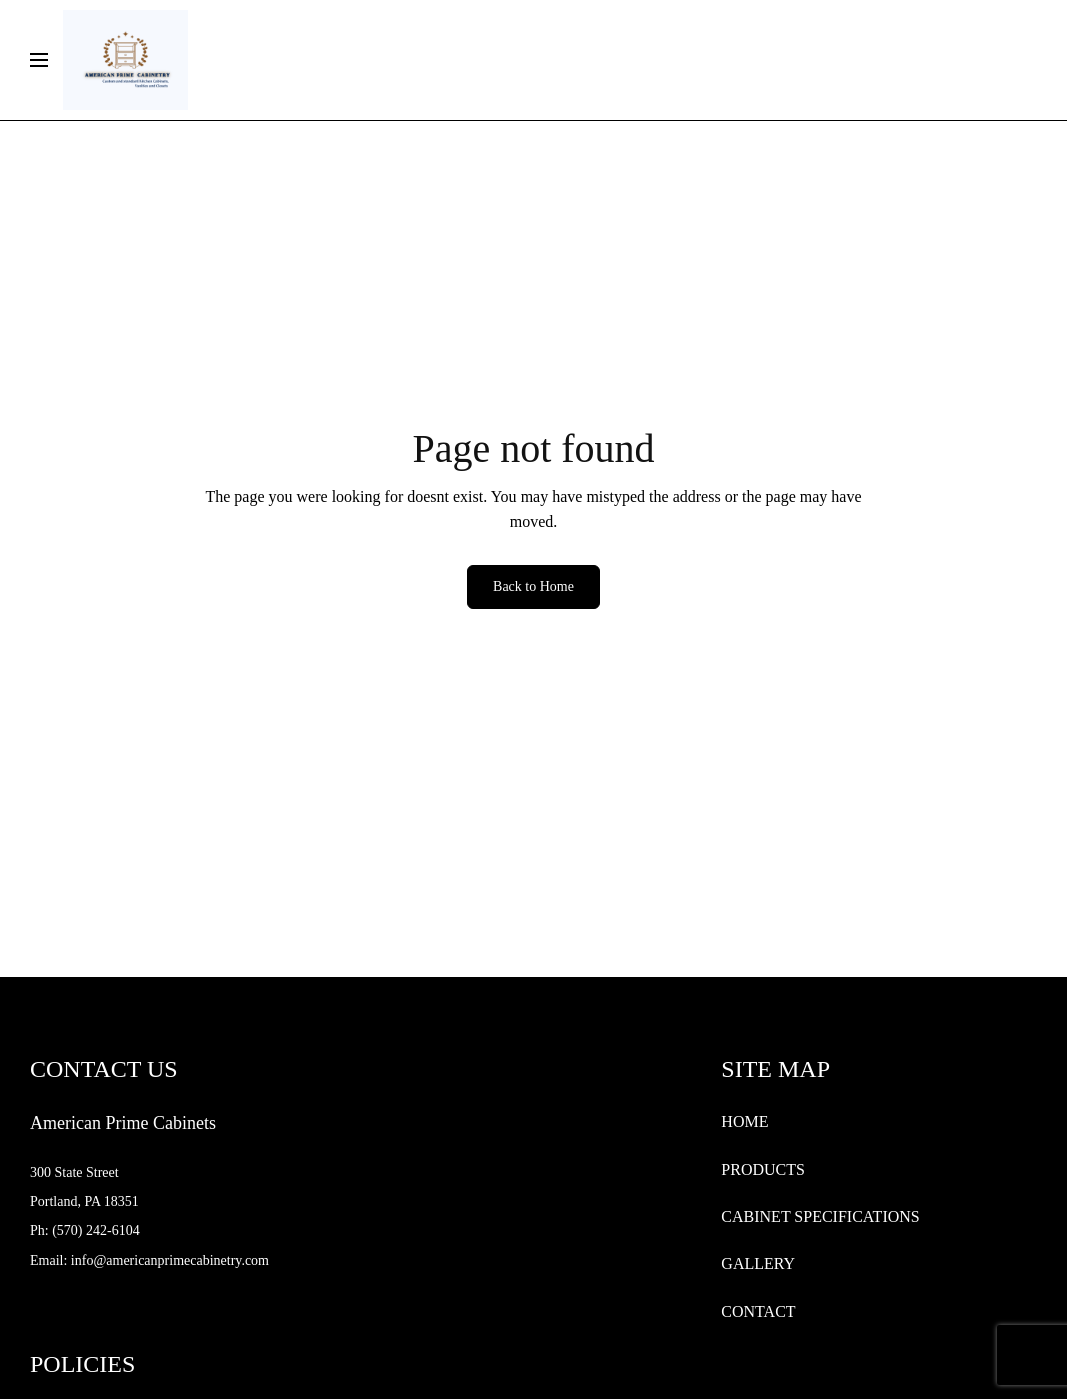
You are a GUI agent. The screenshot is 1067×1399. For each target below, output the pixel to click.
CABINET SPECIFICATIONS (820, 1216)
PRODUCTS (763, 1169)
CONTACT (758, 1311)
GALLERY (758, 1263)
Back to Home (533, 586)
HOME (744, 1121)
